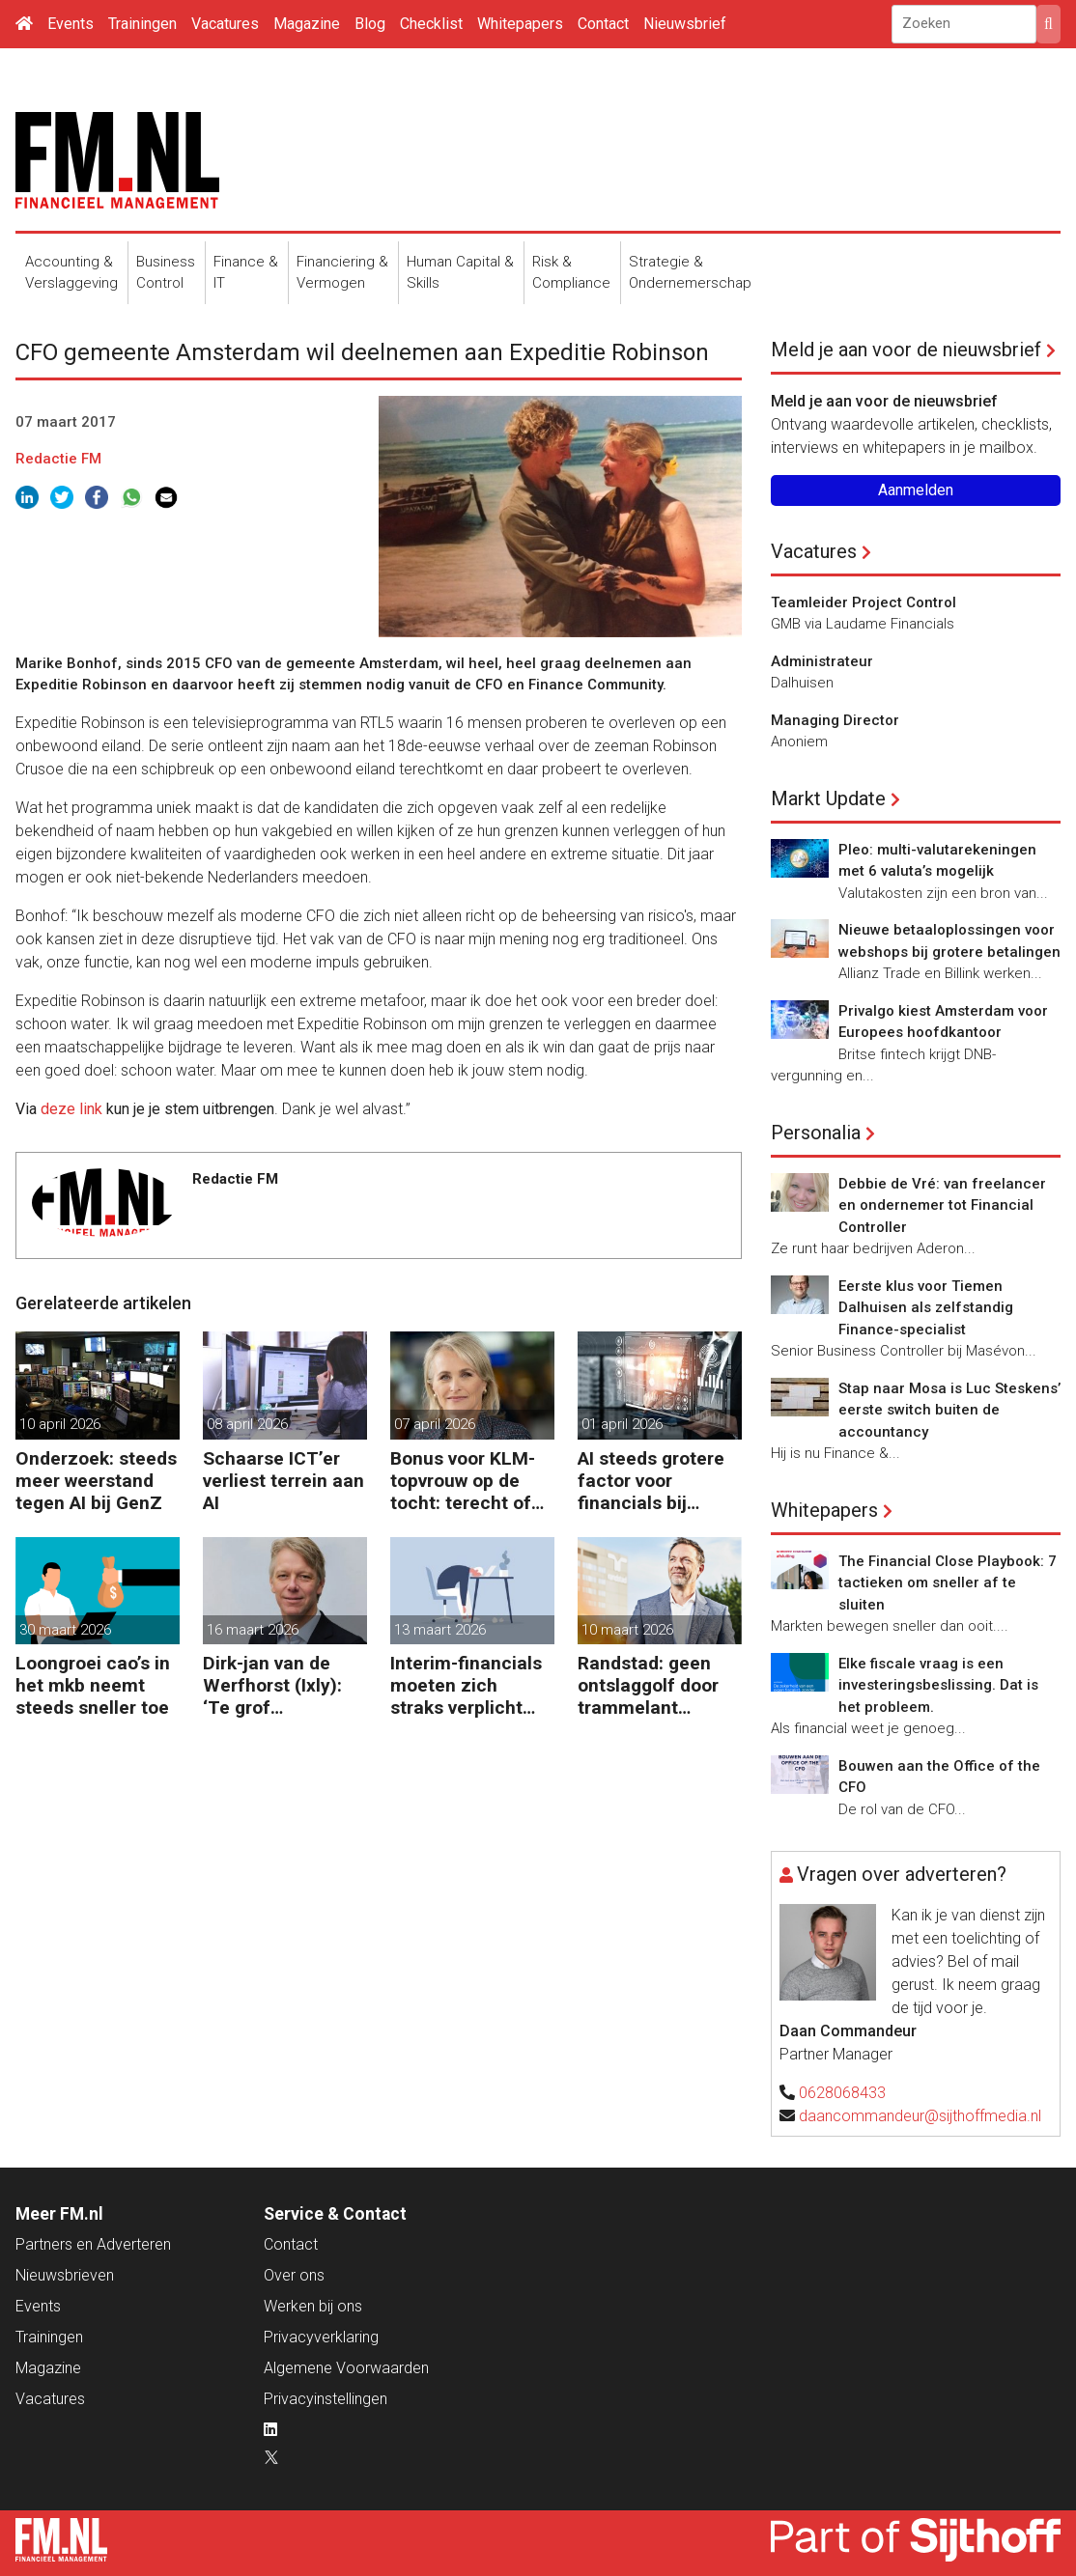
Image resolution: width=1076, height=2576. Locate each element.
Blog (369, 23)
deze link (71, 1109)
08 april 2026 (247, 1424)
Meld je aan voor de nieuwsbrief (906, 349)
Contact (603, 23)
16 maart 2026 (252, 1629)
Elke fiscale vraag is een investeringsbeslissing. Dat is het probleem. (938, 1685)
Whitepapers (520, 23)
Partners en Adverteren (93, 2244)
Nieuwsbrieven (64, 2275)
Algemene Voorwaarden (346, 2368)
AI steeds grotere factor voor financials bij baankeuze (651, 1480)
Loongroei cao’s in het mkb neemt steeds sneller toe (92, 1685)
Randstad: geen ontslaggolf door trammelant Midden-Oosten (648, 1685)
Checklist (431, 23)
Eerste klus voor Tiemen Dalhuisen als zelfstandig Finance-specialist (925, 1307)
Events (70, 23)
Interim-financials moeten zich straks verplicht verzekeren (466, 1685)
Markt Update (828, 798)
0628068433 (842, 2093)
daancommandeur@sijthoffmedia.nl (920, 2116)
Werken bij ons (313, 2306)
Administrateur (822, 661)
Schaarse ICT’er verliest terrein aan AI (283, 1480)
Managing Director (835, 720)
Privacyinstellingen (325, 2399)
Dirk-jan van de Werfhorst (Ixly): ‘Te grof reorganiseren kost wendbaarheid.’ (283, 1685)
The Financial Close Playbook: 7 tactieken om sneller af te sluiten (947, 1583)
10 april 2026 (59, 1424)
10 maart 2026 (627, 1629)
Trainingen (142, 23)
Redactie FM (58, 458)
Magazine (306, 23)
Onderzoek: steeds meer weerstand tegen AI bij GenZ (96, 1480)
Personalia (816, 1132)
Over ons (294, 2275)
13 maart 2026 (440, 1629)
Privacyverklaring (321, 2337)
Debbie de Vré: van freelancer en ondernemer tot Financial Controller (942, 1205)
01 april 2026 (622, 1424)
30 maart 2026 (65, 1629)
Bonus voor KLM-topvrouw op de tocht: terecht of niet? (462, 1480)
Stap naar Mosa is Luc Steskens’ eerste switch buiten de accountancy (949, 1410)
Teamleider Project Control (863, 602)
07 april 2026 (434, 1424)
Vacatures (225, 23)
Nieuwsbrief (684, 23)
